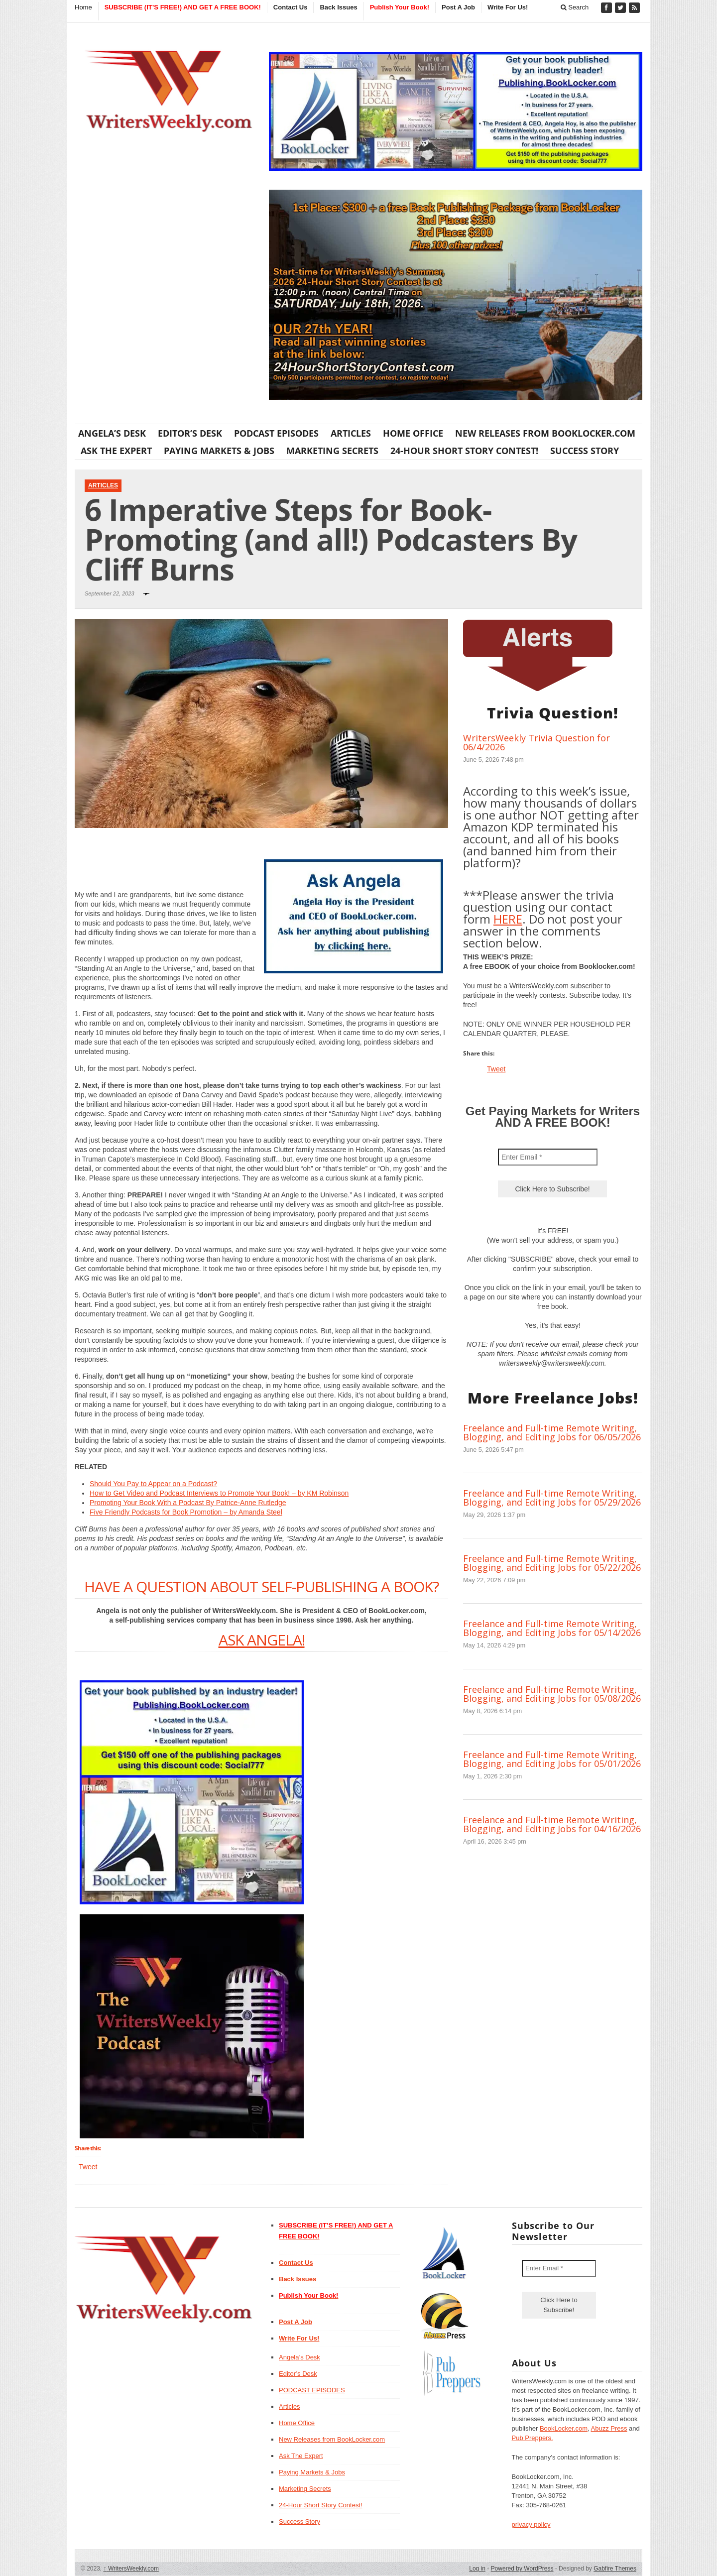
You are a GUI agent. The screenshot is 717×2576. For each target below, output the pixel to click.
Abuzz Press (609, 2428)
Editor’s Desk (190, 433)
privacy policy (531, 2524)
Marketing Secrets (332, 451)
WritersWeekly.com (131, 2568)
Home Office (413, 433)
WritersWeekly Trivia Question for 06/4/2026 (536, 742)
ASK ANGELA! (262, 1640)
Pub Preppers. (532, 2438)
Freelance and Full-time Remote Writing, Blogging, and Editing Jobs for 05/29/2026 (552, 1497)
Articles (351, 433)
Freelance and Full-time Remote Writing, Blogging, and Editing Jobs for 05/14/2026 (552, 1628)
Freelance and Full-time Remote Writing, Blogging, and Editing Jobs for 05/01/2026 (552, 1759)
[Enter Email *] (548, 1157)
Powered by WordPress (522, 2568)
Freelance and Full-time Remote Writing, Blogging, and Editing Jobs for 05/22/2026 (552, 1562)
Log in (477, 2568)
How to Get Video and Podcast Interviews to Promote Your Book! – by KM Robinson (219, 1493)
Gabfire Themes (615, 2568)
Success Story (584, 451)
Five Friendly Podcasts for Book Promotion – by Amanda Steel (186, 1512)
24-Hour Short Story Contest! (464, 451)
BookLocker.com (564, 2428)
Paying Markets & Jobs (219, 451)
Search (575, 7)
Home (83, 7)
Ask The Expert (116, 451)
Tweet (88, 2167)
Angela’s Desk (112, 433)
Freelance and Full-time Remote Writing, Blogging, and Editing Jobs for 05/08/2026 (552, 1693)
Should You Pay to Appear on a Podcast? (153, 1484)
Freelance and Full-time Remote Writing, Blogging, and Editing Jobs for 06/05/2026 (552, 1432)
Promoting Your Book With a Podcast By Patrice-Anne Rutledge (188, 1503)
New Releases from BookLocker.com (545, 433)
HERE (507, 919)
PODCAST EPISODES (276, 433)
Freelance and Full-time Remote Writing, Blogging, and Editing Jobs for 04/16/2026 (552, 1824)
